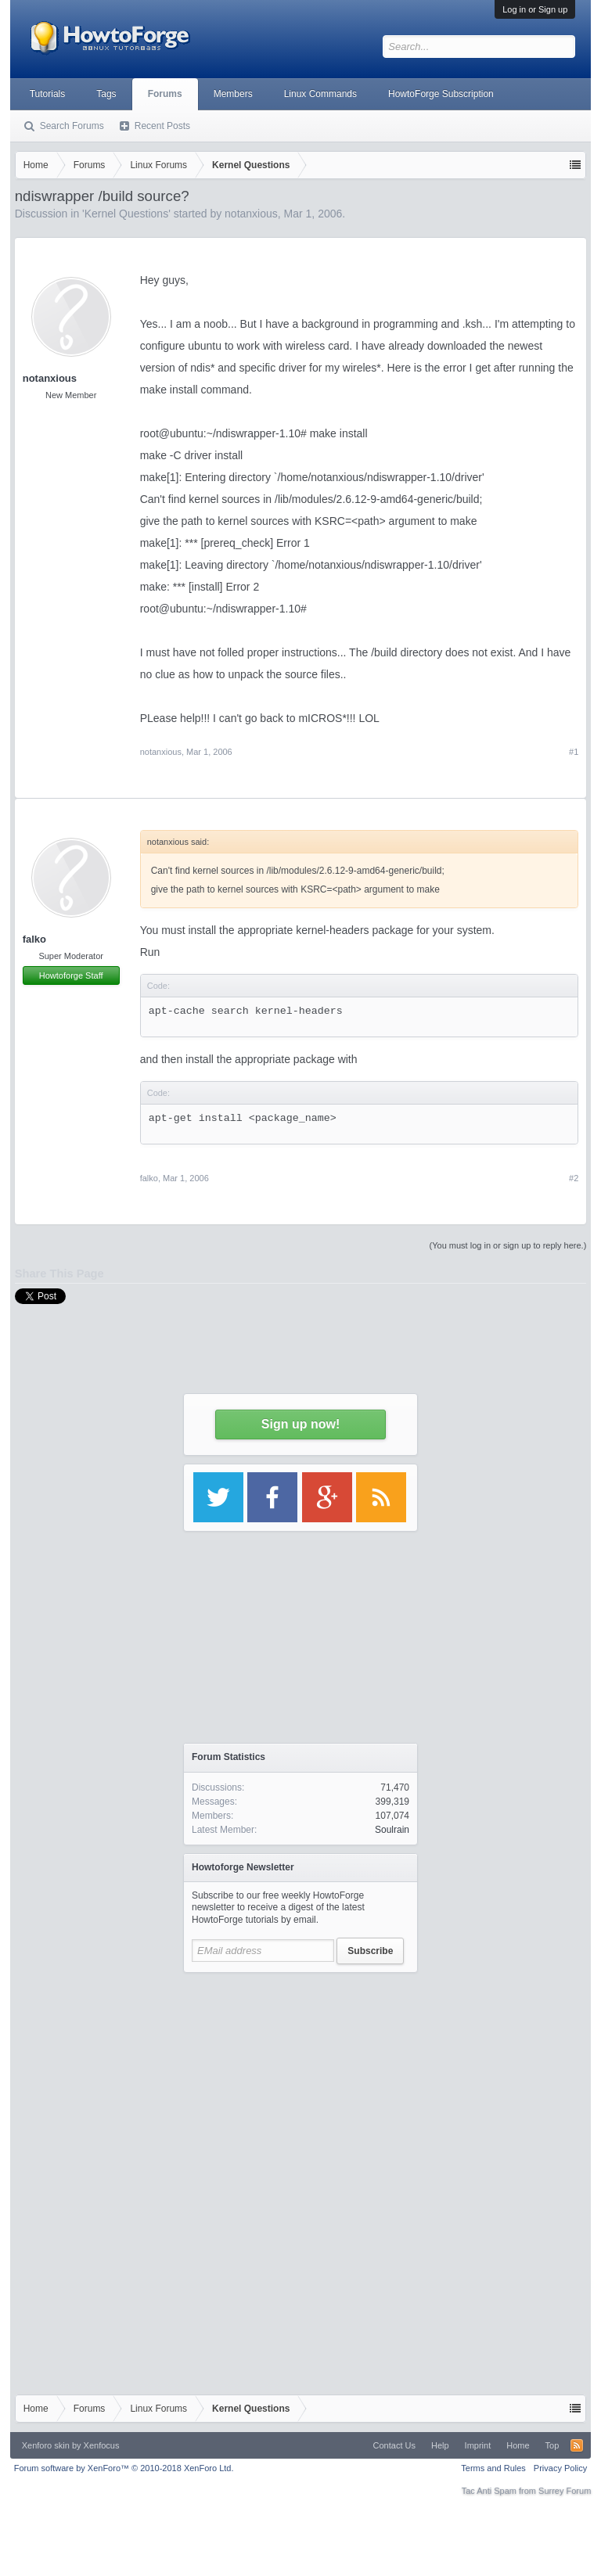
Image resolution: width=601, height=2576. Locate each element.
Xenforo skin (46, 2445)
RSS (576, 2445)
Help (440, 2445)
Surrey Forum (564, 2490)
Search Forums (72, 125)
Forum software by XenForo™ (124, 2468)
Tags (106, 93)
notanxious (50, 378)
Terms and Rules (493, 2468)
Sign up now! (300, 1424)
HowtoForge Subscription (441, 93)
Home (517, 2445)
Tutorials (48, 93)
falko (34, 939)
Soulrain (392, 1829)
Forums (165, 93)
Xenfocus (102, 2445)
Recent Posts (162, 125)
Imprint (478, 2445)
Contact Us (394, 2445)
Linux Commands (320, 93)
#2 (573, 1178)
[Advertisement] (300, 2078)
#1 (573, 751)
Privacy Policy (560, 2468)
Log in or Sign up (534, 9)
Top (552, 2445)
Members (233, 93)
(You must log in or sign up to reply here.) (508, 1245)
